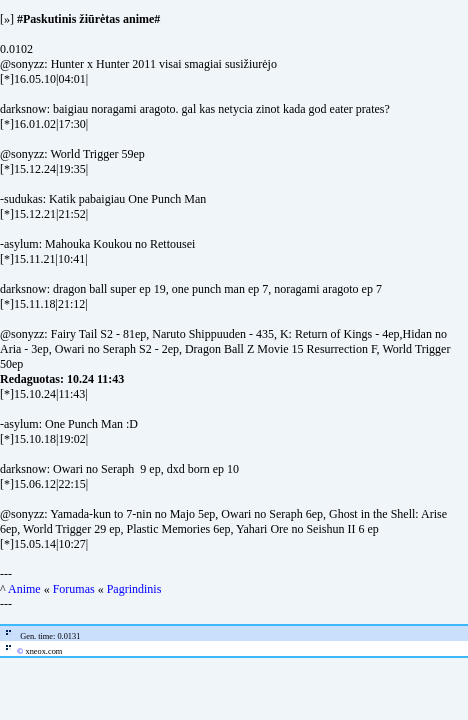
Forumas (74, 589)
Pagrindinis (134, 589)
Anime (24, 589)
